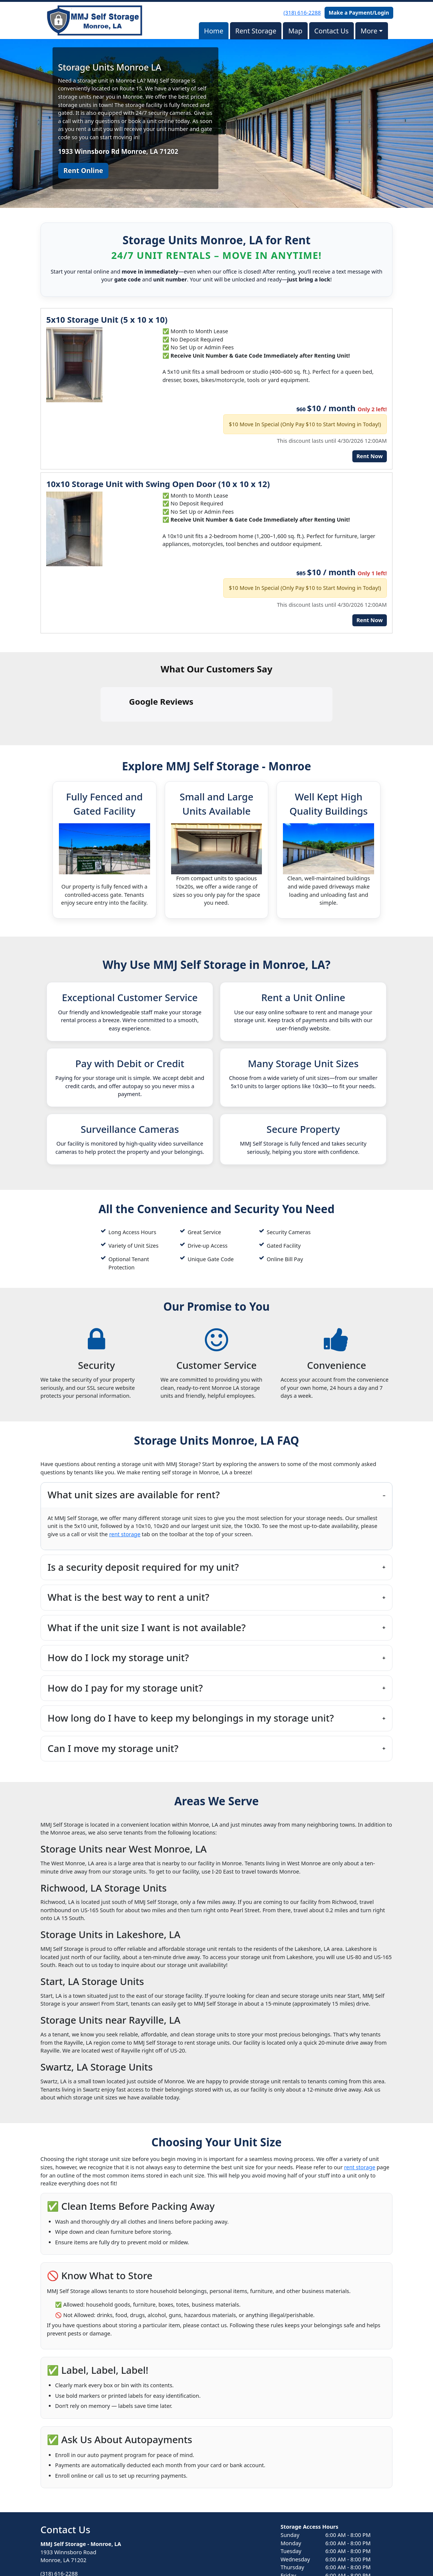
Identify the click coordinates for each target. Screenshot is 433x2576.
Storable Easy (374, 2556)
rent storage (124, 1468)
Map (295, 30)
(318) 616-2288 (302, 12)
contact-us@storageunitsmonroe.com (88, 2521)
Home (213, 30)
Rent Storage (255, 30)
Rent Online (83, 170)
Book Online (66, 2538)
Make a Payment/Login (359, 12)
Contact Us (331, 30)
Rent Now (369, 456)
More (369, 30)
